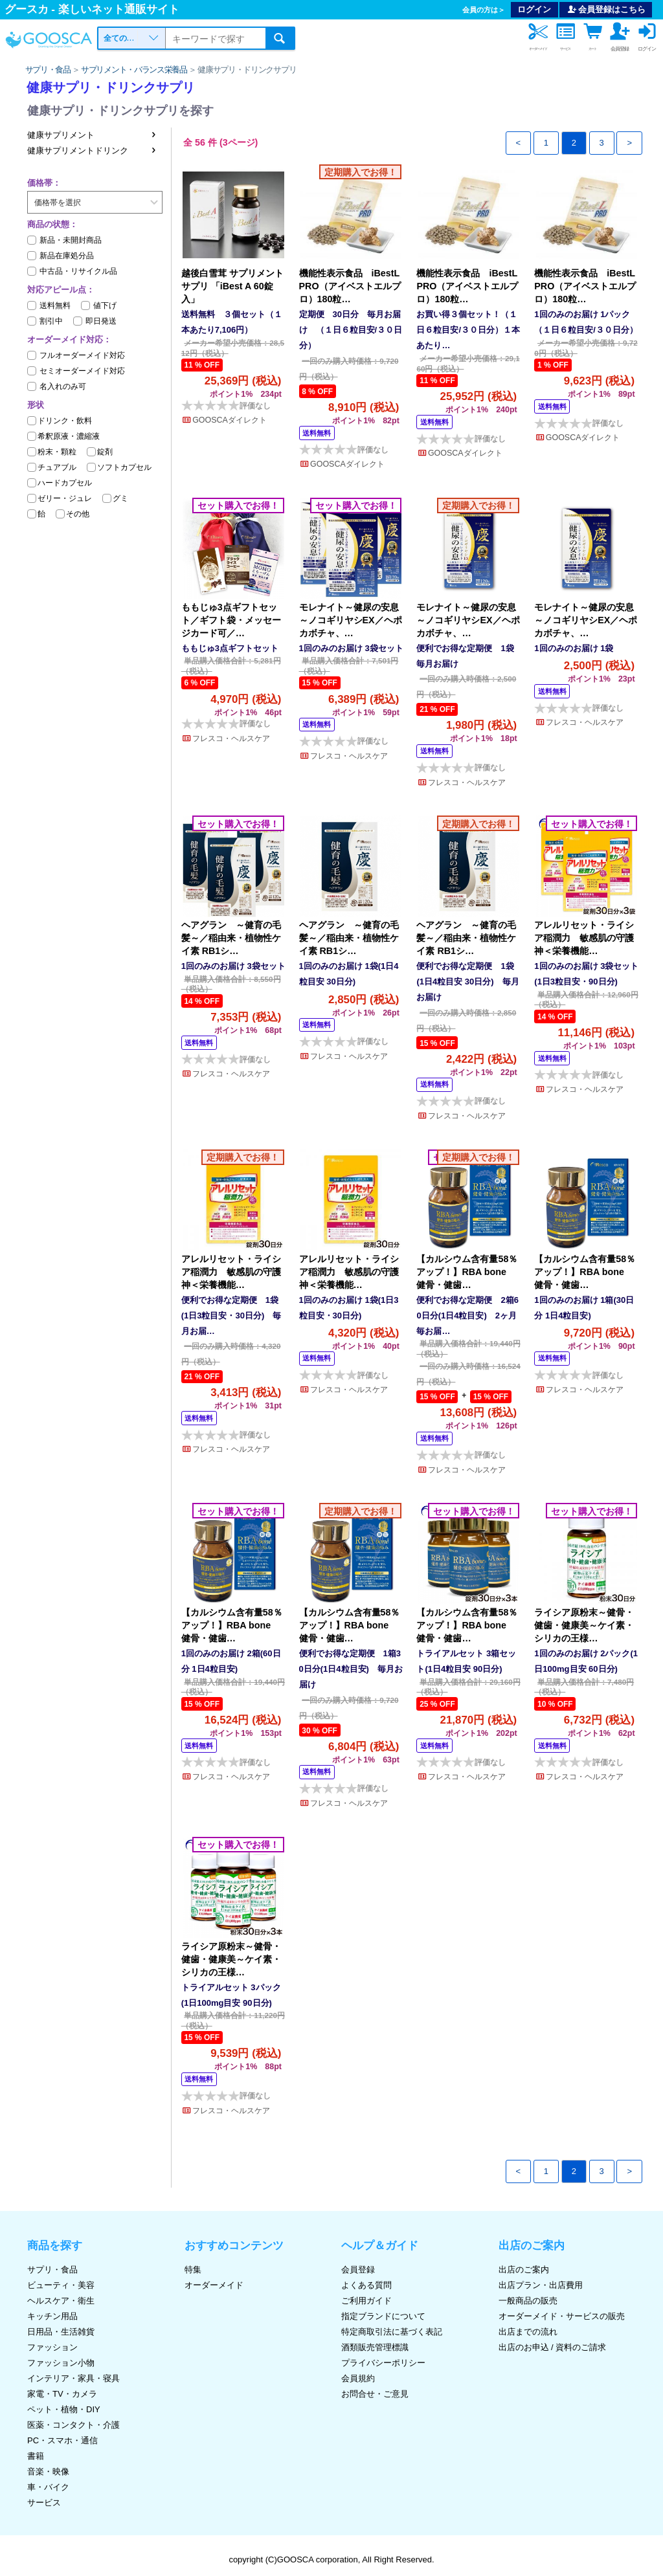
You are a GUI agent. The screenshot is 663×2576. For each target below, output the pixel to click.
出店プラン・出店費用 (541, 2285)
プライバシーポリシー (383, 2363)
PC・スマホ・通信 (62, 2440)
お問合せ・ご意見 (375, 2394)
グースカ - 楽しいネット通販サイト (92, 9)
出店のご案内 (524, 2269)
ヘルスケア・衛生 (61, 2300)
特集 (193, 2269)
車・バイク (48, 2487)
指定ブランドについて (383, 2316)
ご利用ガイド (366, 2300)
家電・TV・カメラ (62, 2394)
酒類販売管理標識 (375, 2347)
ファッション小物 (61, 2363)
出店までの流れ (528, 2332)
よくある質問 (366, 2285)
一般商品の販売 (528, 2300)
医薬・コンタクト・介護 (73, 2425)
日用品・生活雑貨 (61, 2332)
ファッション (52, 2347)
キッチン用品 (52, 2316)
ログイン (534, 9)
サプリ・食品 (48, 69)
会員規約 (358, 2378)
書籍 (35, 2456)
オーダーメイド (214, 2285)
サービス (44, 2502)
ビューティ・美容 (61, 2285)
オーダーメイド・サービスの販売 (562, 2316)
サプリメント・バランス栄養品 (134, 69)
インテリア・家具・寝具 (73, 2378)
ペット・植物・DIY (63, 2409)
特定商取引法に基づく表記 (391, 2332)
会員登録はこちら (606, 9)
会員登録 (358, 2269)
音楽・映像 (48, 2471)
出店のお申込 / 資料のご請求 (553, 2347)
